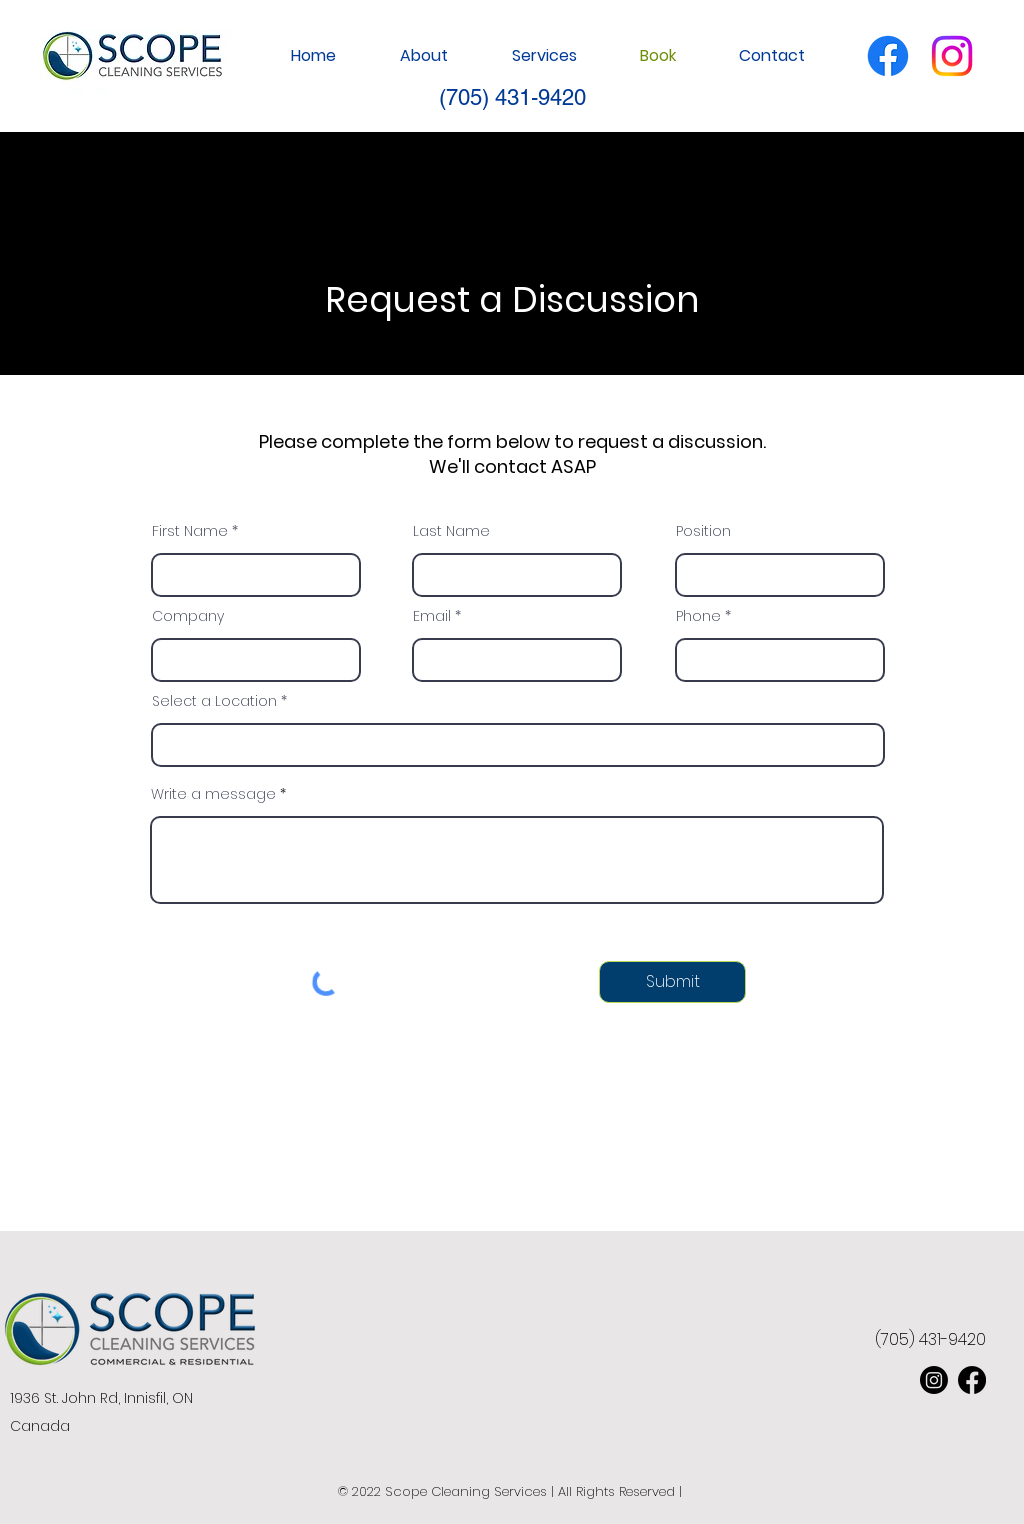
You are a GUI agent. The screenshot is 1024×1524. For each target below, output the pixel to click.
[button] (527, 56)
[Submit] (672, 982)
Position (703, 531)
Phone (698, 616)
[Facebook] (888, 56)
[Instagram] (952, 56)
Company (188, 616)
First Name (190, 531)
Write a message (213, 794)
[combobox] (518, 745)
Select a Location (214, 701)
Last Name (451, 531)
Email (432, 616)
